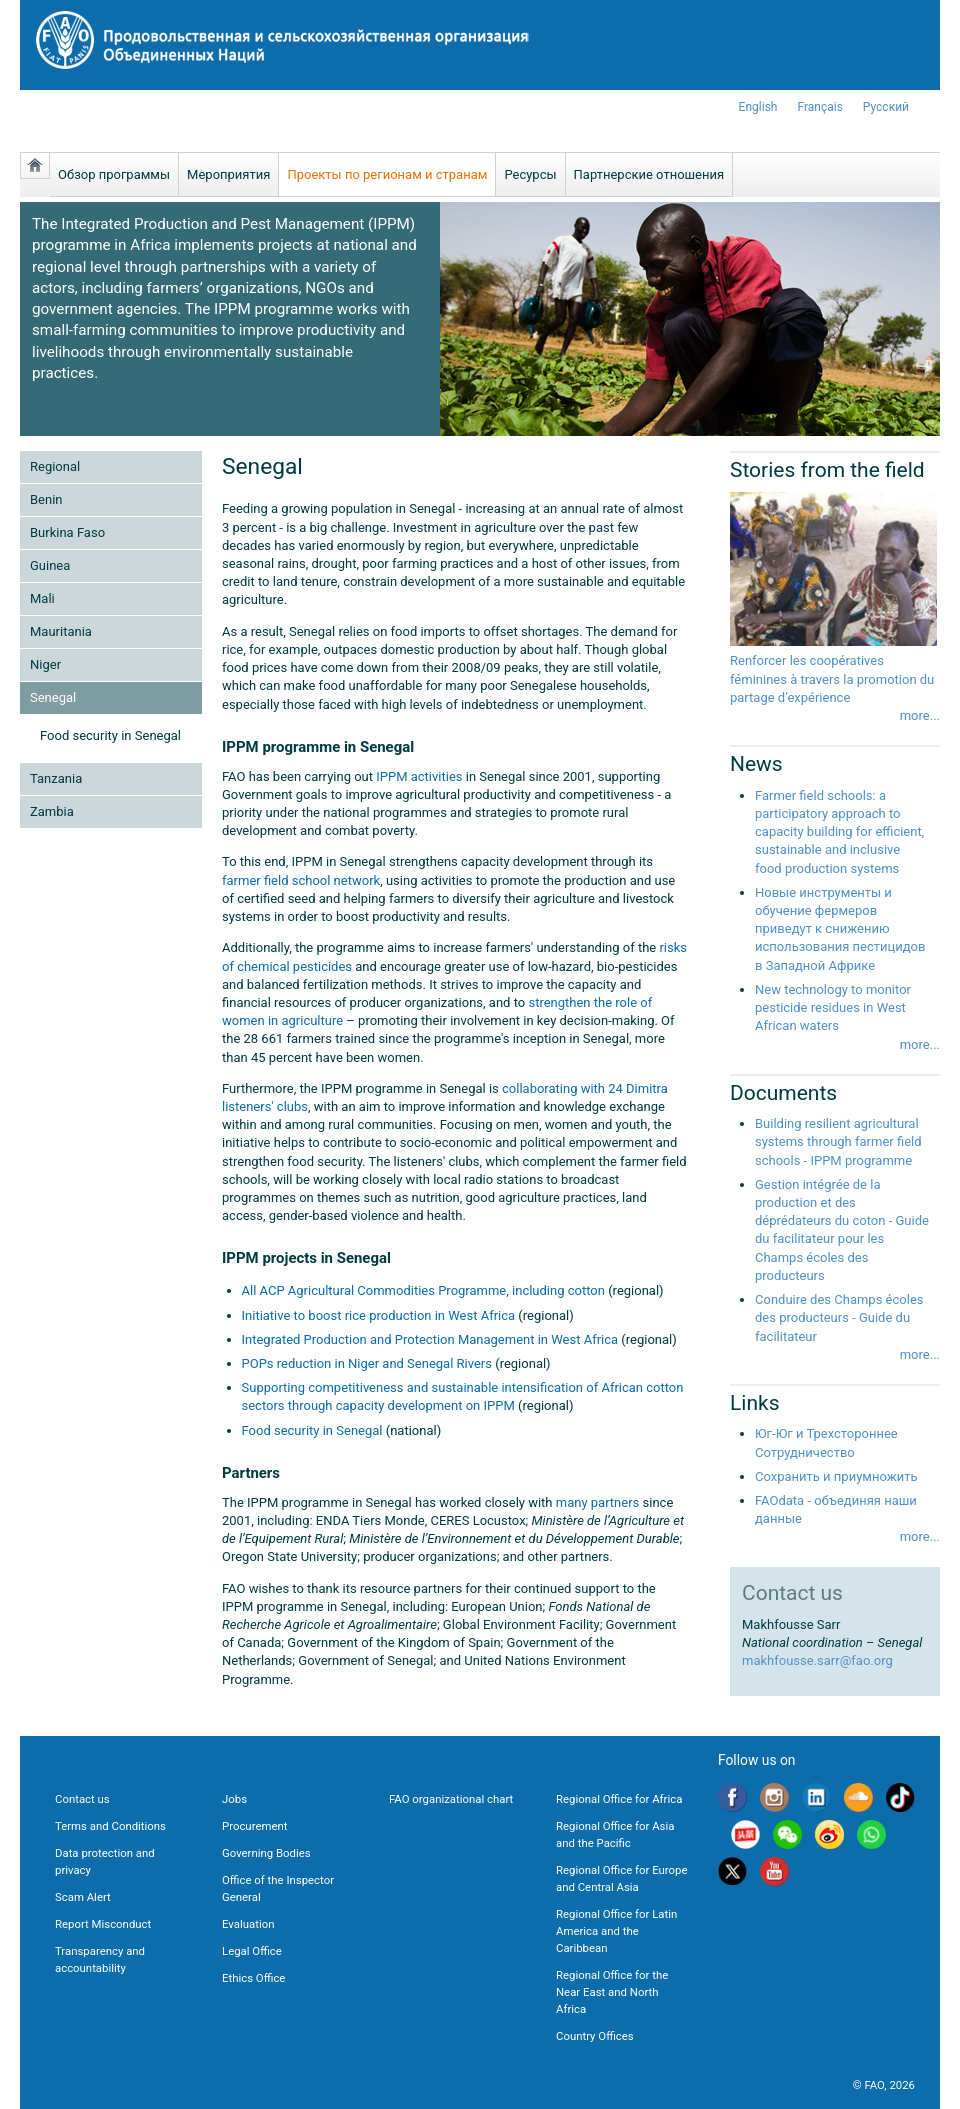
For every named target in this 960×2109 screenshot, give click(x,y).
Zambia (52, 811)
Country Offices (595, 2036)
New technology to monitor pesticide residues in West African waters (833, 1007)
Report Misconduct (103, 1924)
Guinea (50, 565)
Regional (55, 466)
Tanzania (56, 778)
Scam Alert (83, 1897)
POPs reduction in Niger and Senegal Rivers (367, 1363)
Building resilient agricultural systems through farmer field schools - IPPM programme (838, 1141)
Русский (886, 107)
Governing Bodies (266, 1853)
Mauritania (61, 631)
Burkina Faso (67, 532)
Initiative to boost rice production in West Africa (380, 1315)
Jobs (234, 1799)
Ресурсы (530, 174)
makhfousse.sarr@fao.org (817, 1660)
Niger (45, 664)
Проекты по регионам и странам (387, 174)
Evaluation (248, 1924)
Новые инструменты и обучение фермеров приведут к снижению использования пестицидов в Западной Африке (840, 929)
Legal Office (252, 1951)
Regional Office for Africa (619, 1799)
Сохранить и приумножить (836, 1476)
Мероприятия (228, 174)
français (819, 107)
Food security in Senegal (110, 735)
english (758, 107)
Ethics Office (253, 1978)
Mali (42, 598)
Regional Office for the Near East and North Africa (612, 1992)
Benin (46, 499)
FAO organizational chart (451, 1799)
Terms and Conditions (110, 1826)
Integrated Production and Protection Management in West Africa (430, 1339)
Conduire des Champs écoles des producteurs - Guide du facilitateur (839, 1317)
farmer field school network (301, 880)
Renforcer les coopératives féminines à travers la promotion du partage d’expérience (832, 678)
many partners (598, 1502)
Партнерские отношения (649, 174)
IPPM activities (419, 776)
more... (920, 715)
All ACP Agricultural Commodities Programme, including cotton (423, 1290)
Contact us (82, 1799)
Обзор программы (114, 174)
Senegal (53, 697)
